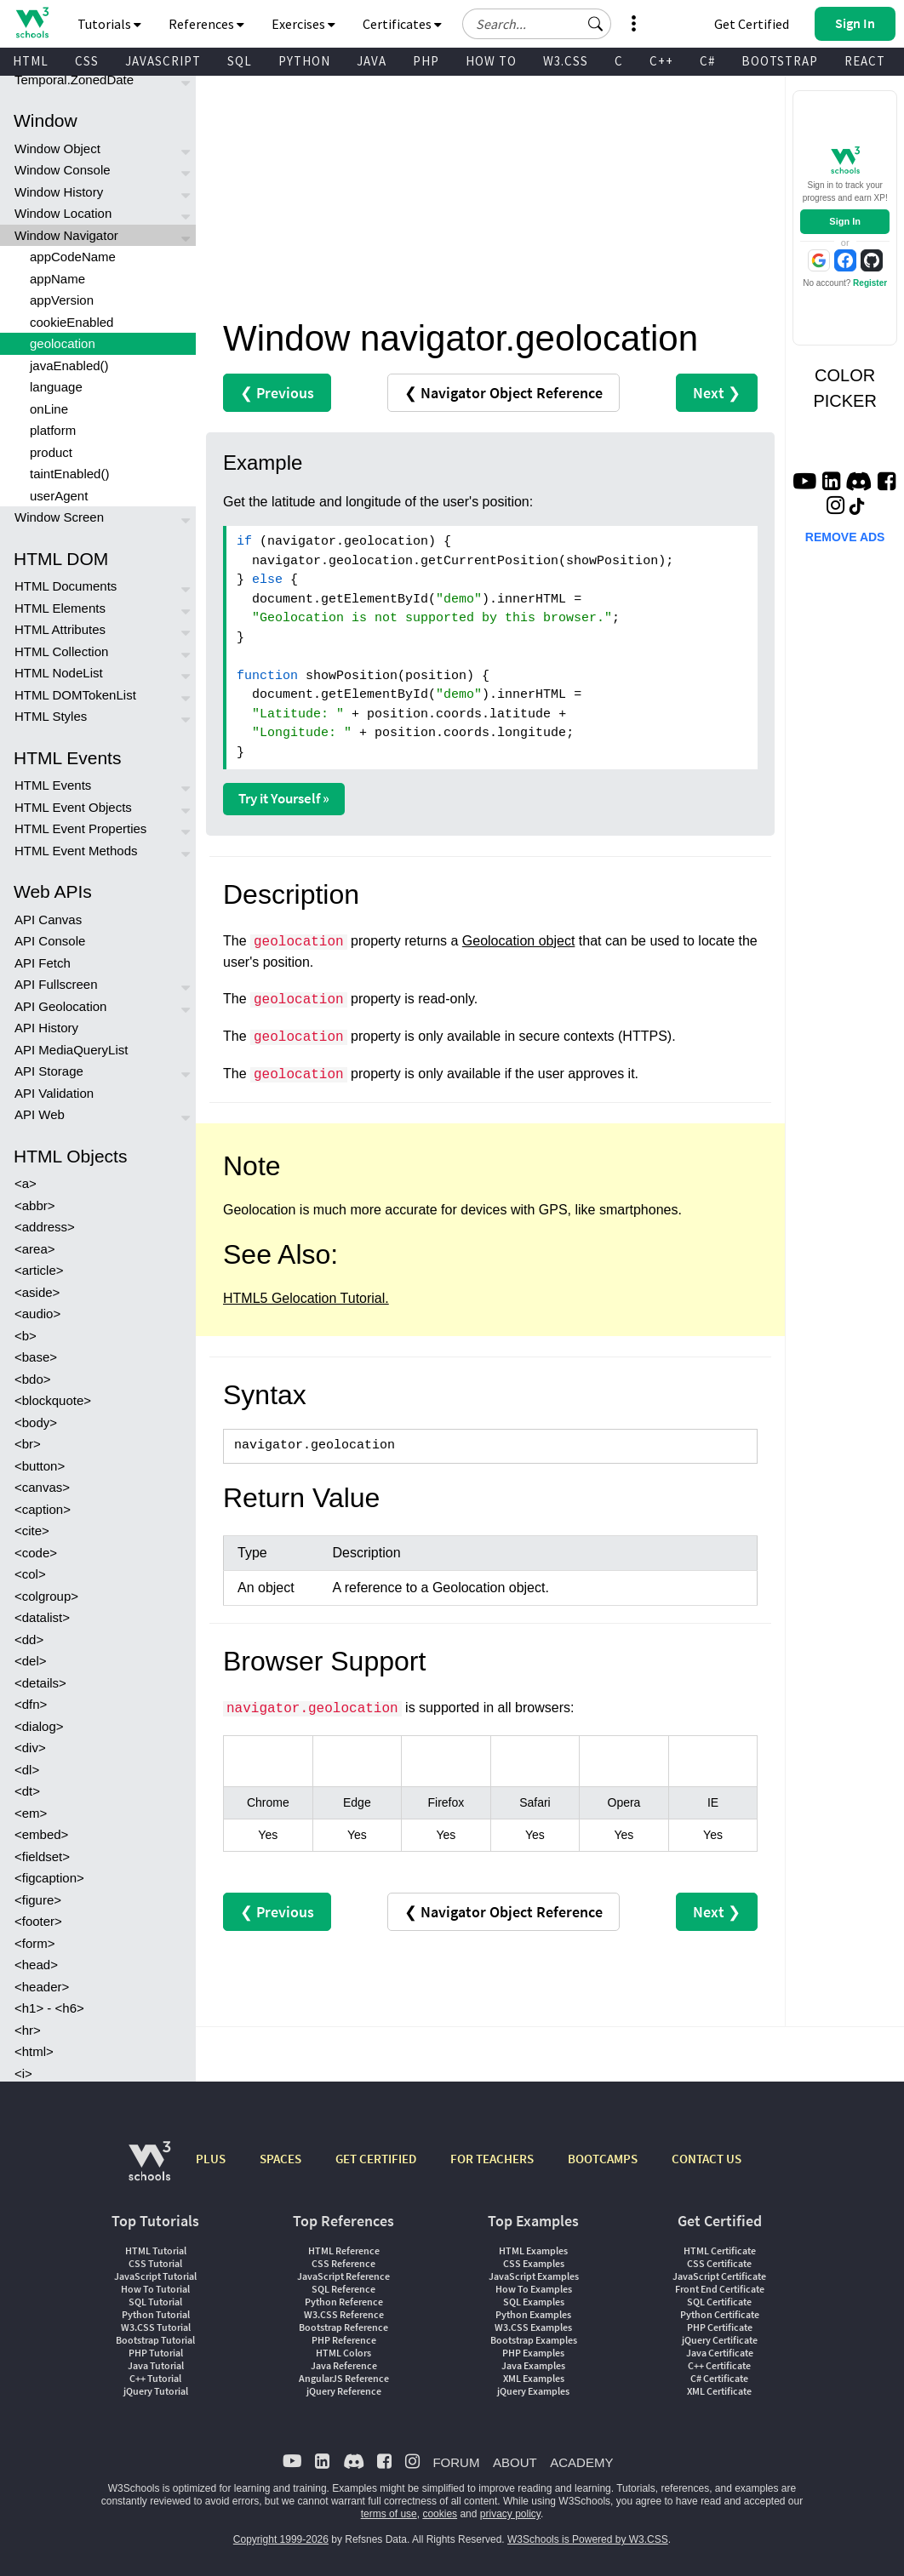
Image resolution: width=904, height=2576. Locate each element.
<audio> (37, 1313)
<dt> (27, 1791)
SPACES (280, 2158)
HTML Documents (65, 586)
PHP (426, 61)
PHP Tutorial (156, 2352)
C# (707, 61)
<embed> (41, 1834)
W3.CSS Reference (344, 2314)
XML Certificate (719, 2391)
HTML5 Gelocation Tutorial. (306, 1298)
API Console (49, 941)
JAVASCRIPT (163, 61)
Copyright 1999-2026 (281, 2539)
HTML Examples (533, 2250)
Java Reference (344, 2365)
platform (53, 430)
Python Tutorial (156, 2314)
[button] (595, 23)
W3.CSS (565, 61)
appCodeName (73, 256)
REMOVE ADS (845, 537)
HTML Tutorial (155, 2250)
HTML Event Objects (73, 807)
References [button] (206, 23)
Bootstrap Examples (533, 2339)
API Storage (48, 1071)
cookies (439, 2514)
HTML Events (52, 785)
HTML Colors (343, 2352)
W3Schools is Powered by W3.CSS (587, 2539)
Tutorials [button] (109, 23)
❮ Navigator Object (503, 393)
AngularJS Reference (344, 2378)
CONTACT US (706, 2158)
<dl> (26, 1769)
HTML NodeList (58, 672)
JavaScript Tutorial (155, 2276)
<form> (34, 1943)
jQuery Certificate (720, 2339)
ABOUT (515, 2462)
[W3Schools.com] (149, 2170)
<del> (30, 1661)
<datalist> (42, 1617)
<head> (36, 1964)
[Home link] (32, 22)
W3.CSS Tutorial (156, 2327)
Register (870, 283)
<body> (35, 1422)
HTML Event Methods (76, 850)
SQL (239, 61)
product (51, 452)
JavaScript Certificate (719, 2276)
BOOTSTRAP (779, 61)
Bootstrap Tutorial (155, 2339)
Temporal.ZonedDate (74, 79)
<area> (34, 1249)
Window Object (57, 148)
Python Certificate (719, 2314)
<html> (34, 2051)
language (56, 387)
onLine (49, 409)
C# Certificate (719, 2378)
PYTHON (304, 61)
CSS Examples (533, 2263)
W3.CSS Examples (533, 2327)
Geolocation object (518, 941)
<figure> (37, 1900)
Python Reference (344, 2301)
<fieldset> (42, 1856)
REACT (864, 61)
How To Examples (533, 2288)
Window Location (63, 213)
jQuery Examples (533, 2391)
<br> (27, 1444)
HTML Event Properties (80, 828)
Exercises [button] (303, 23)
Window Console (62, 170)
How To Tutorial (155, 2288)
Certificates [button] (402, 23)
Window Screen (59, 517)
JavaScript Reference (343, 2276)
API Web (39, 1114)
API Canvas (48, 919)
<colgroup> (46, 1596)
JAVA (371, 61)
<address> (44, 1226)
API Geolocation (60, 1006)
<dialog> (39, 1726)
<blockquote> (52, 1400)
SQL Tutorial (155, 2301)
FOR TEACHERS (492, 2158)
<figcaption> (49, 1878)
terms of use (389, 2514)
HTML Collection (61, 651)
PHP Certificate (719, 2327)
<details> (40, 1683)
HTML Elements (60, 608)
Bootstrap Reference (343, 2327)
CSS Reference (343, 2263)
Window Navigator (66, 235)
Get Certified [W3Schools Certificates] (751, 23)
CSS (87, 61)
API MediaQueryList (71, 1049)
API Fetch (42, 963)
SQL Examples (533, 2301)
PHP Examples (533, 2352)
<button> (39, 1466)
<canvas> (42, 1487)
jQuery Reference (343, 2391)
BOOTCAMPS (603, 2158)
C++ (661, 61)
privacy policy (510, 2514)
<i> (23, 2073)
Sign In (845, 221)
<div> (30, 1747)
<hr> (27, 2030)
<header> (41, 1986)
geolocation (62, 343)
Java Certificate (719, 2352)
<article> (39, 1270)
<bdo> (32, 1379)
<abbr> (34, 1205)
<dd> (28, 1639)
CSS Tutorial (155, 2263)
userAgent (59, 495)
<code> (35, 1552)
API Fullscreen (56, 984)
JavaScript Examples (534, 2276)
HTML (31, 61)
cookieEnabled (71, 322)
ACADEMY (581, 2462)
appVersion (62, 300)
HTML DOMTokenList (75, 695)
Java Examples (533, 2365)
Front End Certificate (719, 2288)
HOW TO (491, 61)
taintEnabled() (69, 473)
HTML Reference (344, 2250)
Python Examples (533, 2314)
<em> (30, 1813)
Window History (58, 192)
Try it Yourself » (283, 798)
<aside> (37, 1292)
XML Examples (533, 2378)
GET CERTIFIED (375, 2158)
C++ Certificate (719, 2365)
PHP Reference (344, 2339)
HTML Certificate (720, 2250)
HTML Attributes (60, 629)
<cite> (31, 1530)
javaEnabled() (69, 365)
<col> (30, 1574)
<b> (25, 1335)
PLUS (211, 2158)
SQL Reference (343, 2288)
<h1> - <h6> (49, 2008)
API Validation (54, 1093)
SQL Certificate (719, 2301)
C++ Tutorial (155, 2378)
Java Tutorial (156, 2365)
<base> (35, 1357)
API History (46, 1027)
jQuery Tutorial (155, 2391)
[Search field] (536, 24)
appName (57, 278)
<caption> (42, 1509)
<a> (25, 1183)
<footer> (38, 1921)
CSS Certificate (719, 2263)
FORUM (455, 2462)
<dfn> (30, 1704)
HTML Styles (50, 716)
